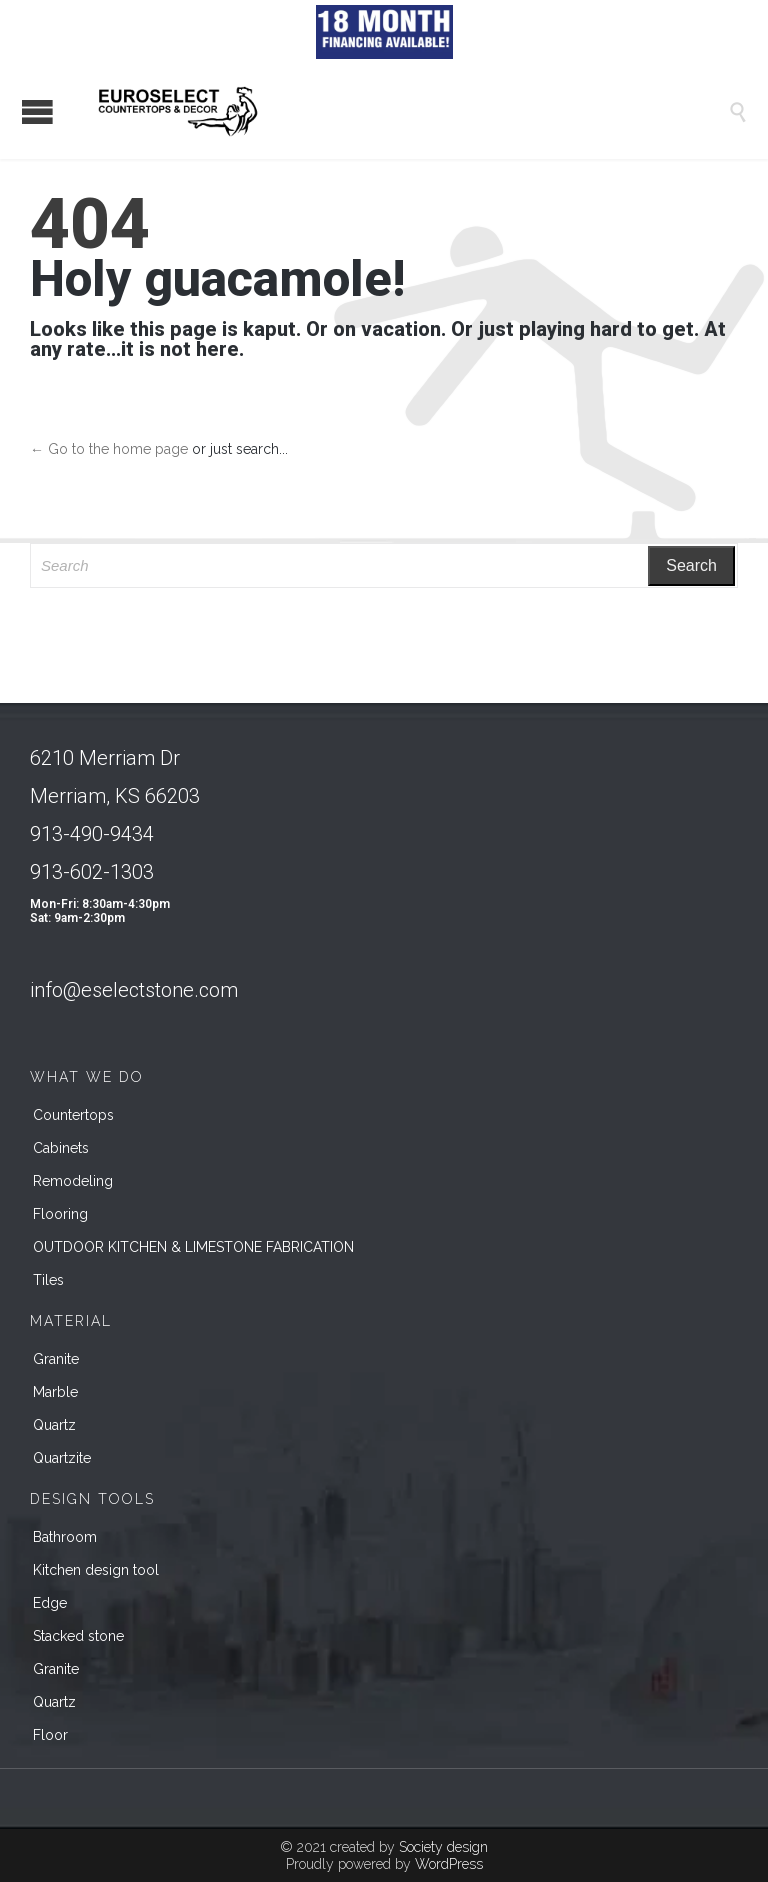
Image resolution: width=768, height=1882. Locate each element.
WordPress (449, 1864)
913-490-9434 (92, 834)
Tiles (48, 1280)
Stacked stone (78, 1636)
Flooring (60, 1214)
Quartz (54, 1425)
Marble (55, 1392)
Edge (50, 1603)
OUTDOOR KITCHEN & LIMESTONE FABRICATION (193, 1247)
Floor (50, 1735)
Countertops (73, 1115)
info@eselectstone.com (134, 990)
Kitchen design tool (96, 1570)
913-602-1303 (92, 872)
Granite (56, 1359)
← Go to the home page (109, 449)
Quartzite (62, 1458)
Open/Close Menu (37, 111)
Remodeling (73, 1181)
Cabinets (61, 1148)
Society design (443, 1847)
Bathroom (65, 1537)
